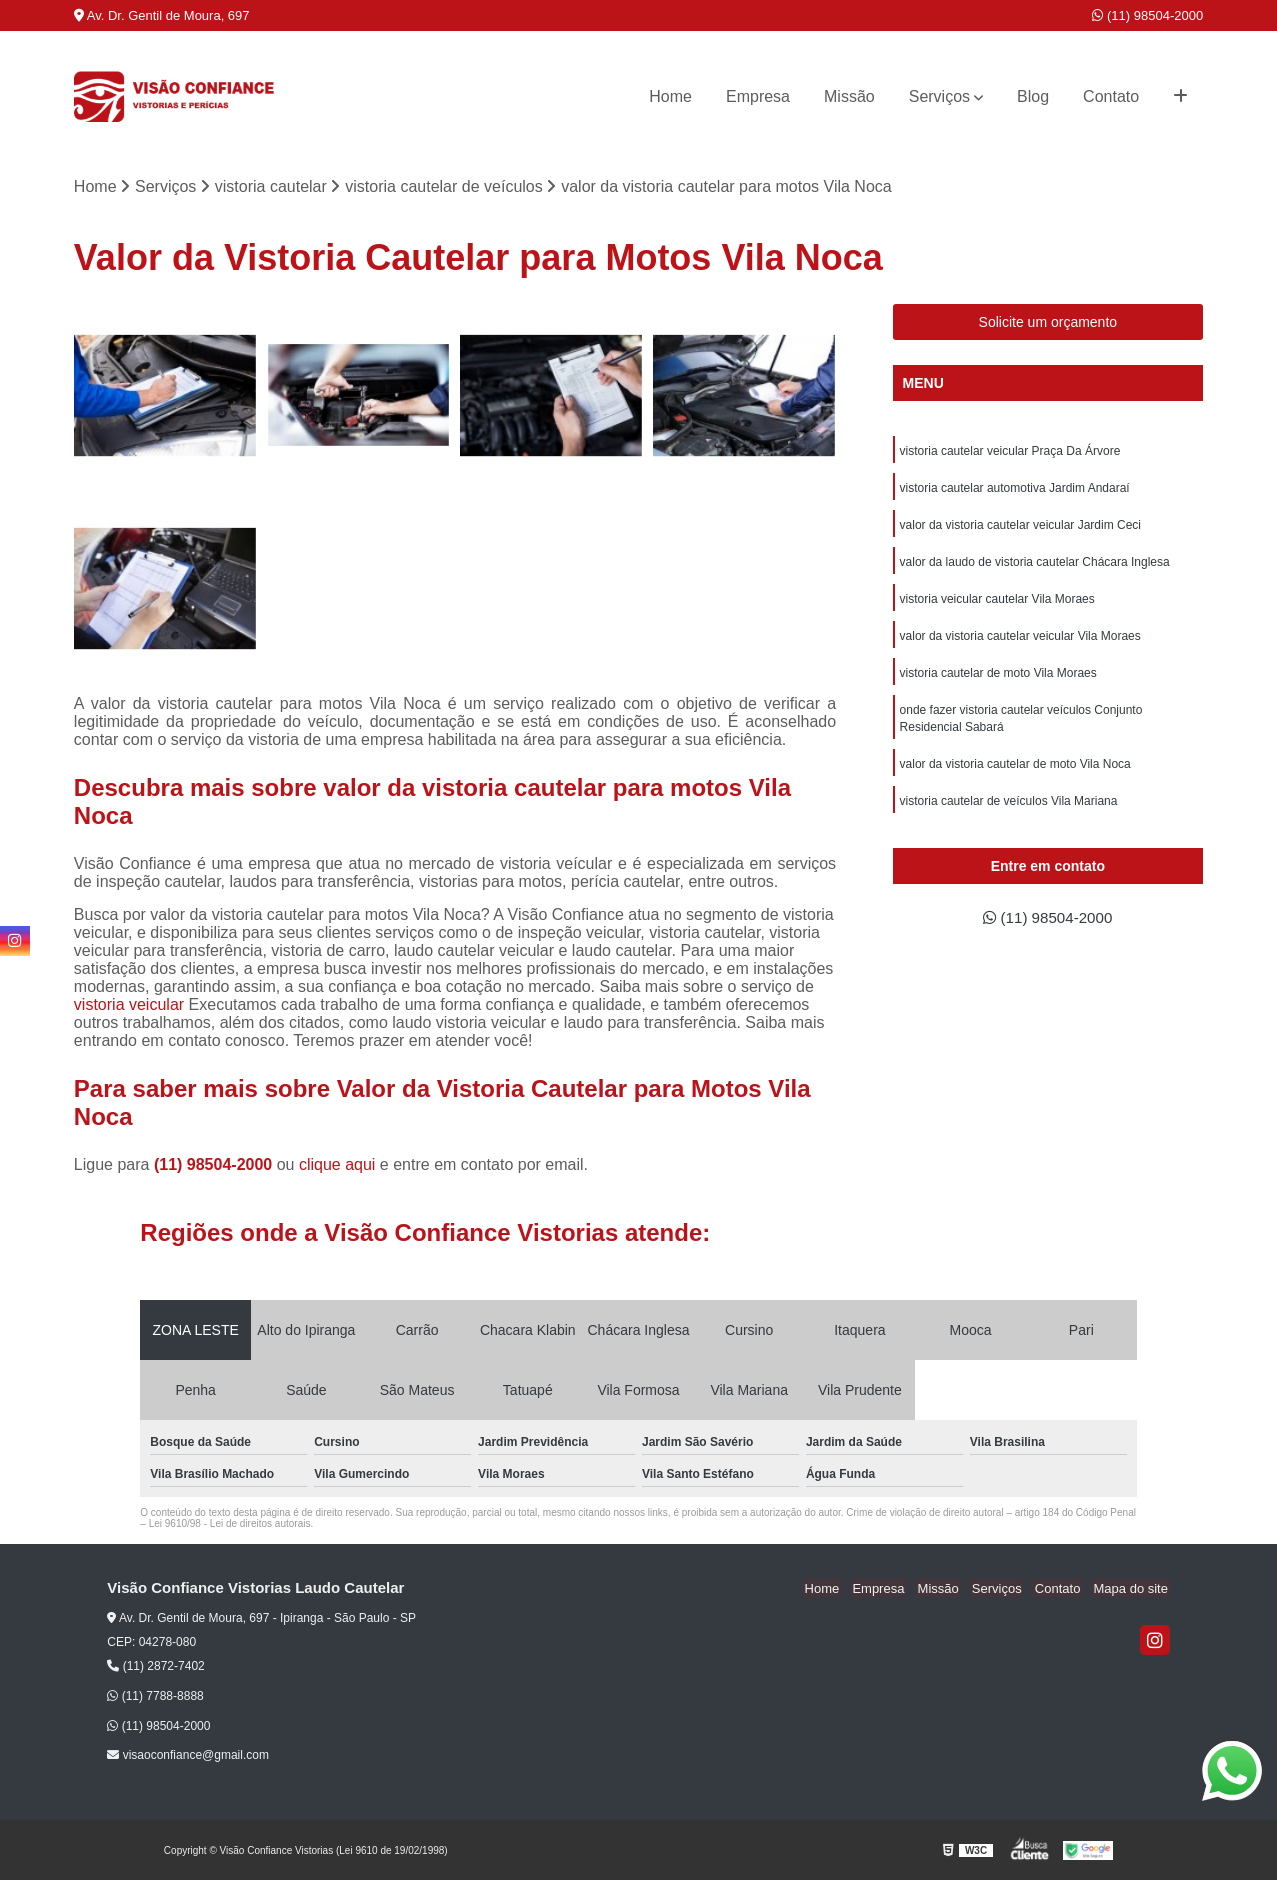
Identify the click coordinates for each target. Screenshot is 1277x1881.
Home (670, 96)
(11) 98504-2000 (1147, 15)
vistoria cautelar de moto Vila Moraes (998, 680)
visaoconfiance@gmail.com (188, 1756)
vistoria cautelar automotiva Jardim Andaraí (1015, 490)
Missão (849, 96)
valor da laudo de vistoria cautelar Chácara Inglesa (1035, 566)
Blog (1033, 96)
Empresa (758, 96)
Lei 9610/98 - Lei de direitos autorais (230, 1524)
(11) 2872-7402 (155, 1667)
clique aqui (337, 1165)
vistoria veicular (129, 1005)
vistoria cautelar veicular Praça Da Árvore (1010, 452)
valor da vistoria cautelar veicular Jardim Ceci (1020, 528)
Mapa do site (1132, 1589)
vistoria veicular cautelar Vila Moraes (997, 604)
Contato (1111, 96)
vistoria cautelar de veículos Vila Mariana (1009, 812)
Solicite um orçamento (1048, 323)
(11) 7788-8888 (155, 1697)
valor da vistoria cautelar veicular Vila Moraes (1020, 642)
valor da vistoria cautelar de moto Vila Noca (1015, 774)
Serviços (939, 96)
